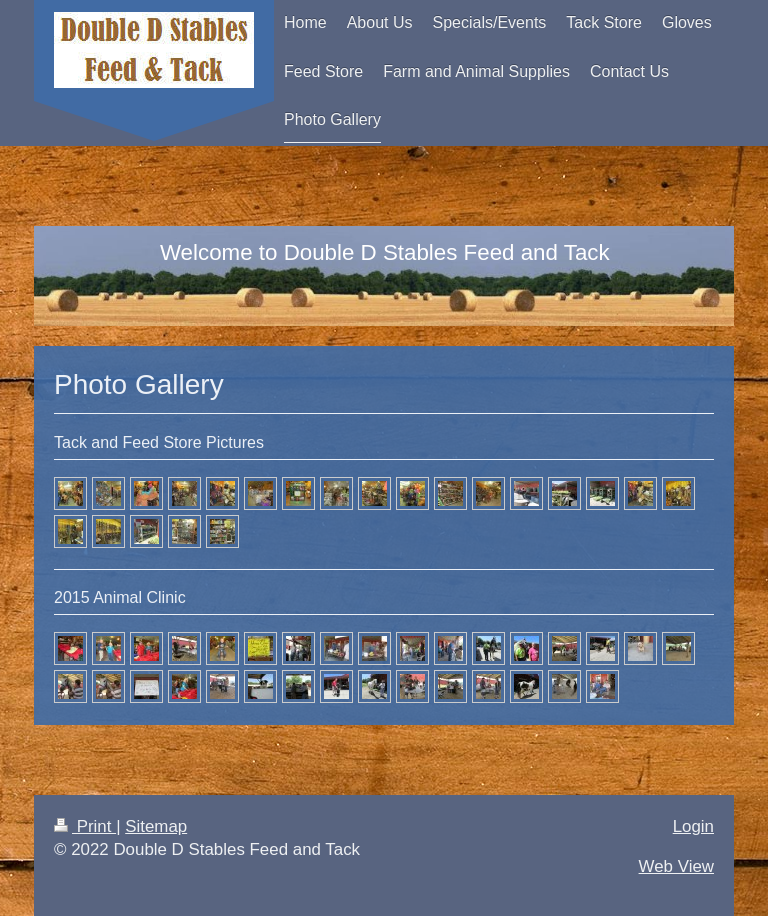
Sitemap (156, 826)
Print (85, 826)
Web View (676, 866)
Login (693, 826)
